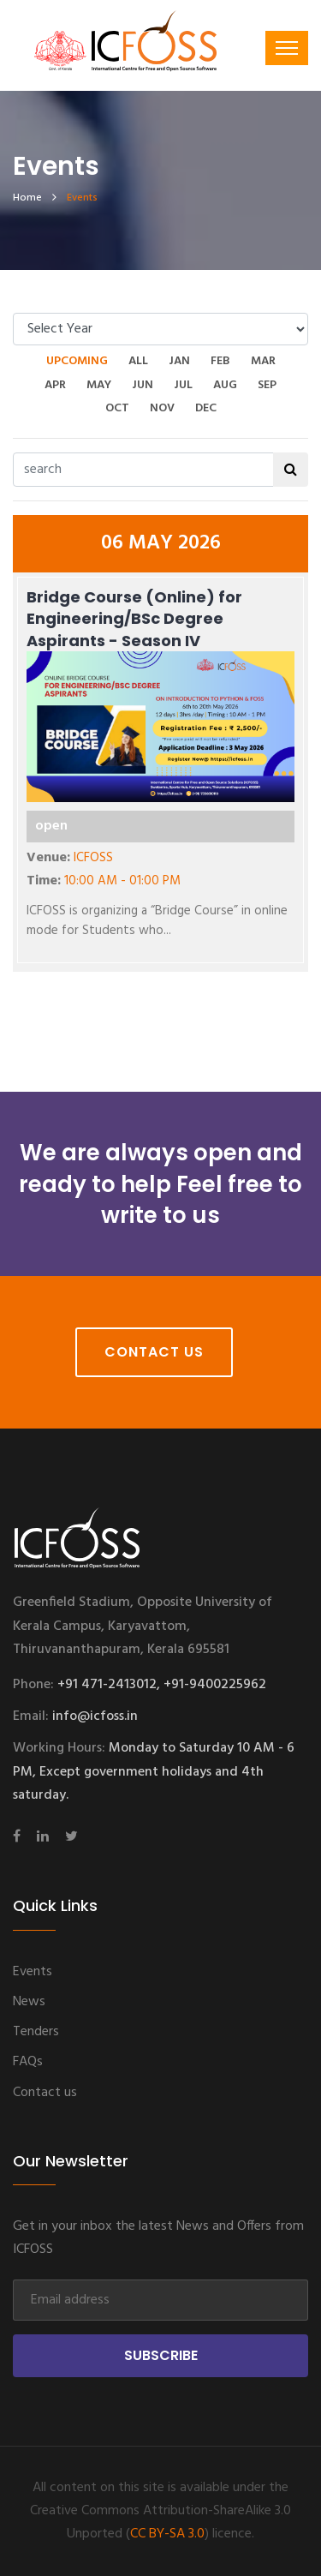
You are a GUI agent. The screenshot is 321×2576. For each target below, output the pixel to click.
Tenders (36, 2032)
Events (32, 1972)
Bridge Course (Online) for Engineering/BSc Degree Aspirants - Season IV (134, 618)
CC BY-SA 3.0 (167, 2534)
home (27, 198)
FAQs (28, 2062)
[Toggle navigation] (286, 48)
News (29, 2002)
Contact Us (154, 1352)
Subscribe (161, 2355)
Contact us (45, 2093)
